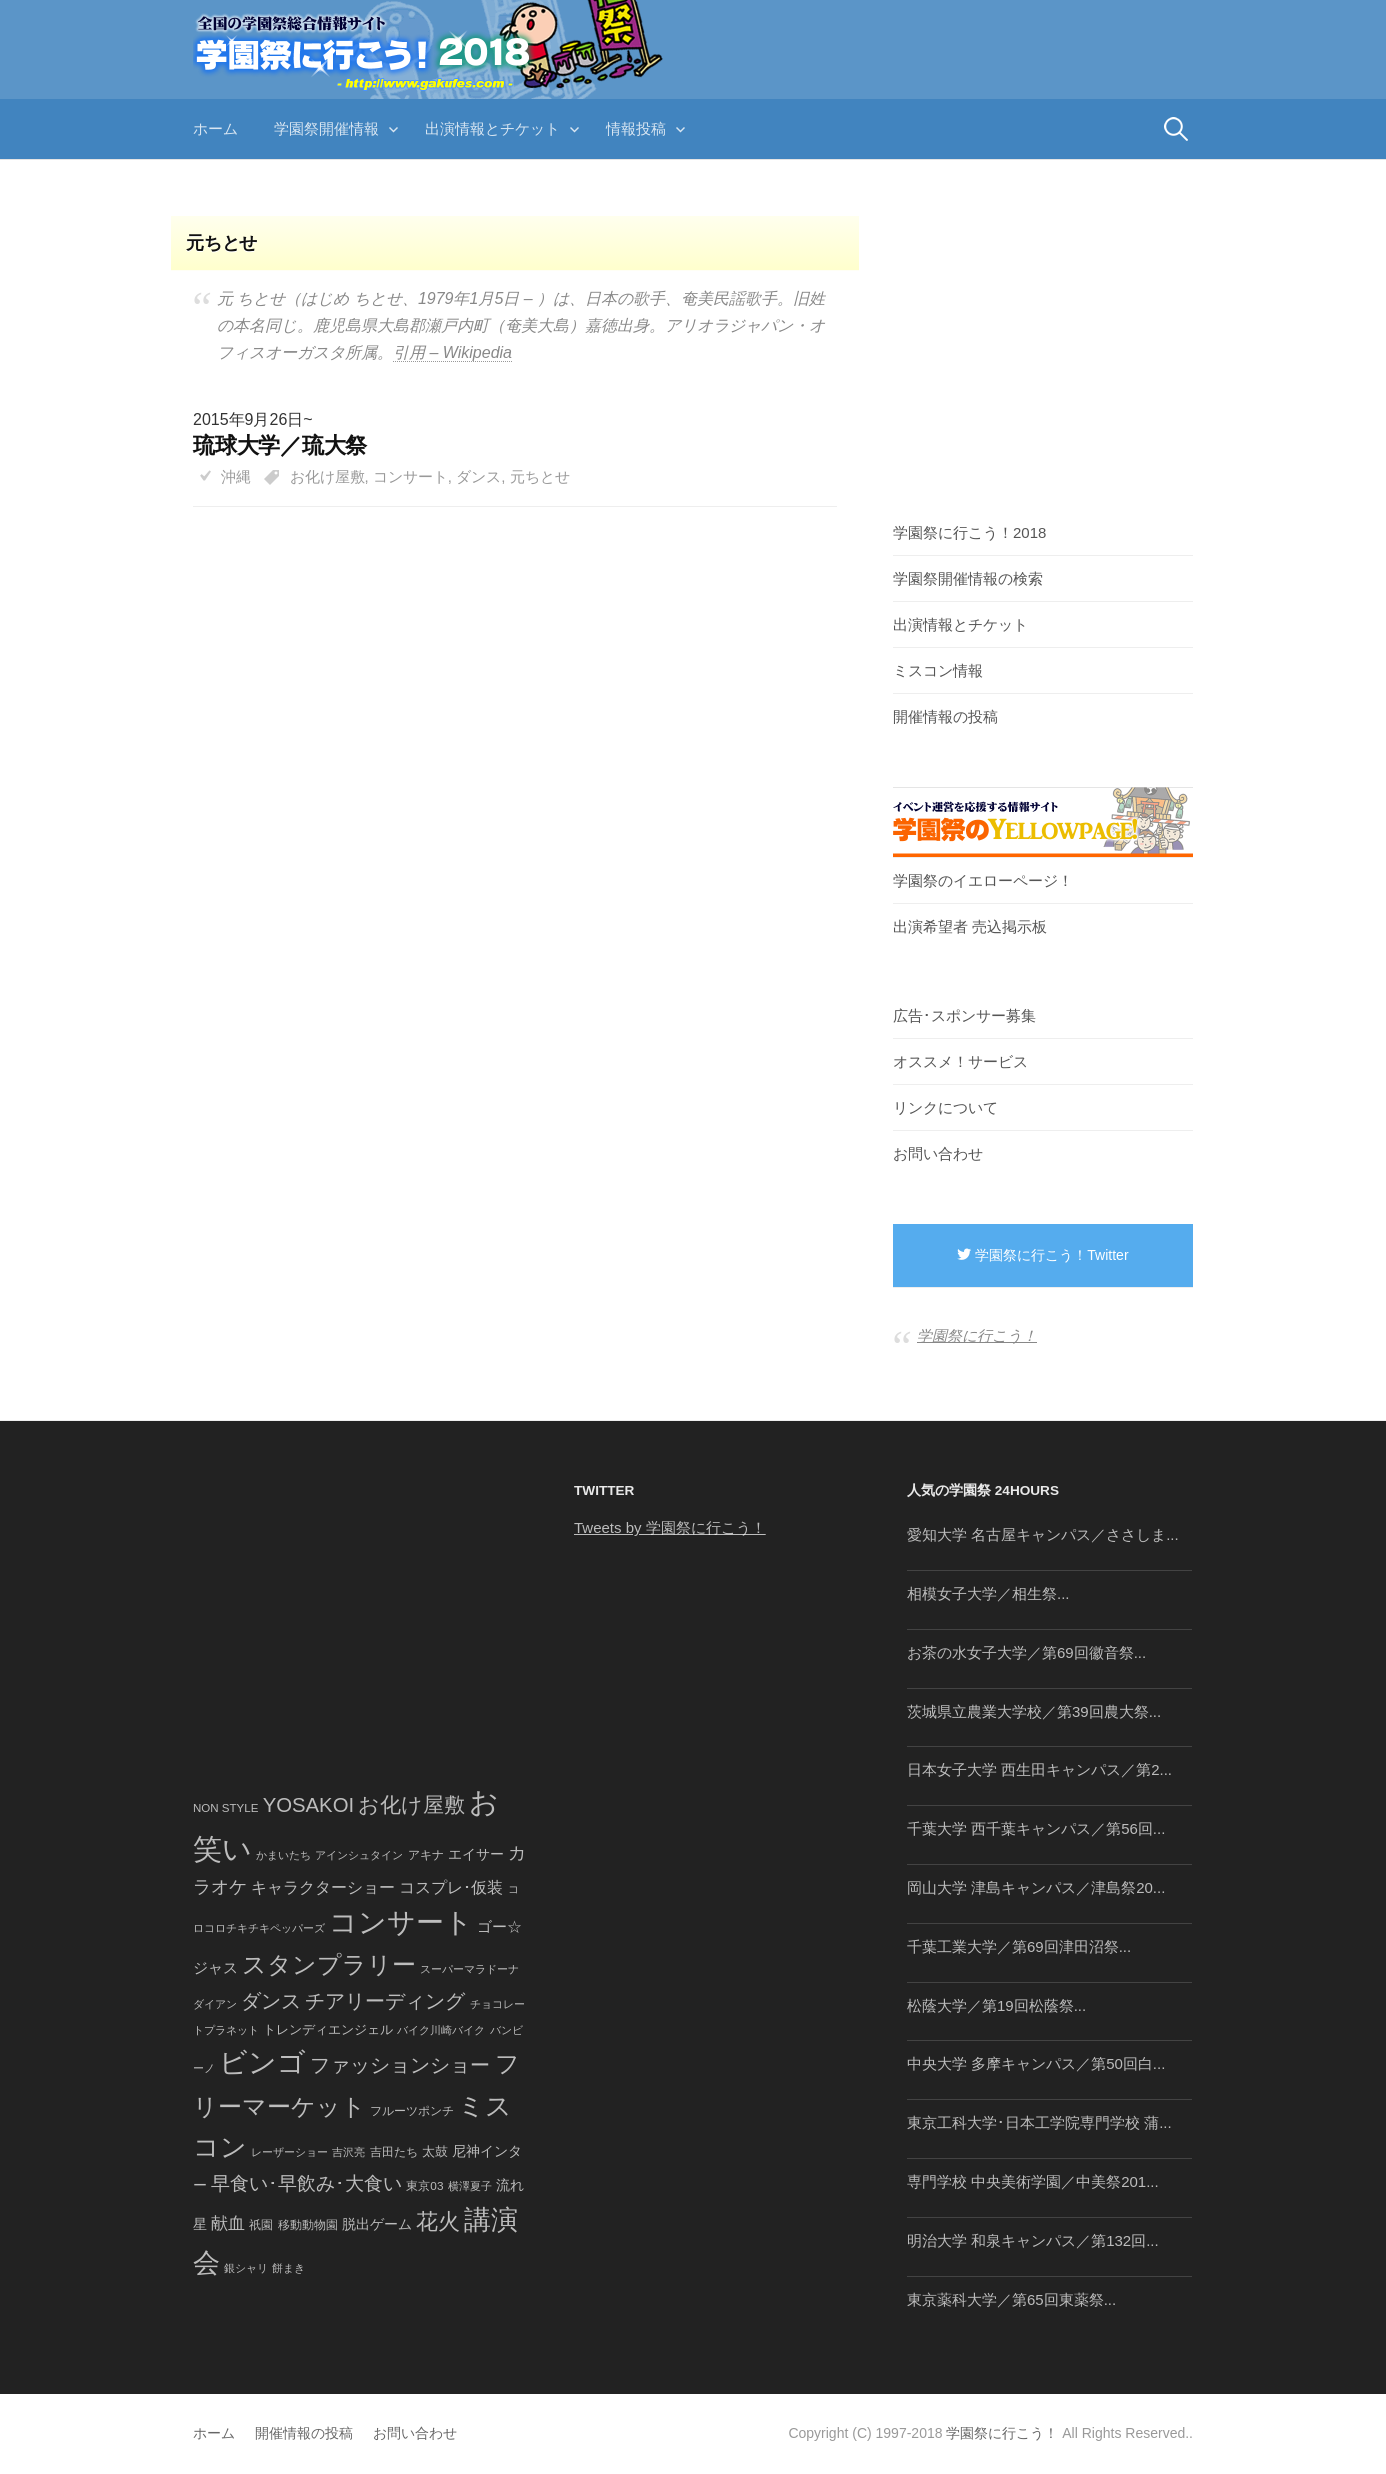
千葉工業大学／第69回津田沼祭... (1019, 1946)
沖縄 (236, 476)
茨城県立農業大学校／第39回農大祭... (1034, 1711)
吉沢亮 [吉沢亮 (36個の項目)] (348, 2152)
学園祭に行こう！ (977, 1335)
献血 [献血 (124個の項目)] (228, 2223)
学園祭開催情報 (326, 128)
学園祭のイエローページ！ (983, 880)
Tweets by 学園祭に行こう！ (670, 1527)
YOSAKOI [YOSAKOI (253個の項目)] (309, 1805)
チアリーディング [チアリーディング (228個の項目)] (385, 2001)
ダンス (478, 476)
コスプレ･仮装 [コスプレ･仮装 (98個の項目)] (451, 1887)
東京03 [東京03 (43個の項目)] (424, 2185)
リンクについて (945, 1107)
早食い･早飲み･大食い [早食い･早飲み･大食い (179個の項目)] (306, 2183)
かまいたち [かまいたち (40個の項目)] (283, 1855)
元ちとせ (540, 476)
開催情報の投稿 (945, 716)
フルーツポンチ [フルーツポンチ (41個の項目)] (412, 2111)
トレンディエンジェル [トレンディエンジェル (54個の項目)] (328, 2029)
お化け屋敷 (327, 476)
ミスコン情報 (938, 670)
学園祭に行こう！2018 (969, 532)
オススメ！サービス (960, 1061)
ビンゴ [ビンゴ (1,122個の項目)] (262, 2062)
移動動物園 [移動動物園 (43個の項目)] (308, 2224)
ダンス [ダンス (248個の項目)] (271, 2001)
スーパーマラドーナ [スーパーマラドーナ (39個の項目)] (469, 1969)
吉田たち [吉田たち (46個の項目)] (394, 2152)
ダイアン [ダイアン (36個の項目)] (215, 2004)
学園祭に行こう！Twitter (1042, 1255)
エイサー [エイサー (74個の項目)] (476, 1854)
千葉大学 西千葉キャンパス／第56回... (1036, 1828)
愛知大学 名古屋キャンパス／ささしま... (1043, 1534)
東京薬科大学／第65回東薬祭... (1011, 2299)
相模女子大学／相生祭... (988, 1593)
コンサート (410, 476)
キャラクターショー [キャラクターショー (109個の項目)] (323, 1887)
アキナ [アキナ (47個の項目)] (426, 1855)
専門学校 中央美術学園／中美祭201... (1033, 2181)
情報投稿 (636, 128)
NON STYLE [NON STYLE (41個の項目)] (225, 1808)
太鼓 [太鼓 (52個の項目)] (435, 2152)
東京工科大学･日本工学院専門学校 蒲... (1039, 2122)
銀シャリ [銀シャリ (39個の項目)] (246, 2268)
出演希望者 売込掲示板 (970, 926)
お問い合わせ (938, 1153)
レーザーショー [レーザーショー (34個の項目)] (289, 2152)
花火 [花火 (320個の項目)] (438, 2221)
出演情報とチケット (492, 128)
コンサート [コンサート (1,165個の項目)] (401, 1922)
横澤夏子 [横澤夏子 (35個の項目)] (470, 2186)
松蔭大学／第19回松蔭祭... (996, 2005)
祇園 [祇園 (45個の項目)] (261, 2225)
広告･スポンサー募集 (964, 1015)
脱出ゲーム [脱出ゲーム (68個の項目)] (377, 2224)
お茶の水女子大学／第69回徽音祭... (1026, 1652)
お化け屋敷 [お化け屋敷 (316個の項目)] (411, 1805)
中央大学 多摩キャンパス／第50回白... (1036, 2063)
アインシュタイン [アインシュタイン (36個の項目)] (359, 1855)
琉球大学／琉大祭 (280, 445)
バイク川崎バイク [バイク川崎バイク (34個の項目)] (441, 2030)
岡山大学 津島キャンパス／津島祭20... (1036, 1887)
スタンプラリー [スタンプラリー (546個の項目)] (329, 1964)
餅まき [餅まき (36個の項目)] (288, 2268)
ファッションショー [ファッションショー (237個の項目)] (400, 2065)
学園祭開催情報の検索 (968, 578)
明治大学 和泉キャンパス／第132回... (1033, 2240)
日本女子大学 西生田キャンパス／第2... (1039, 1769)
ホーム (215, 128)
